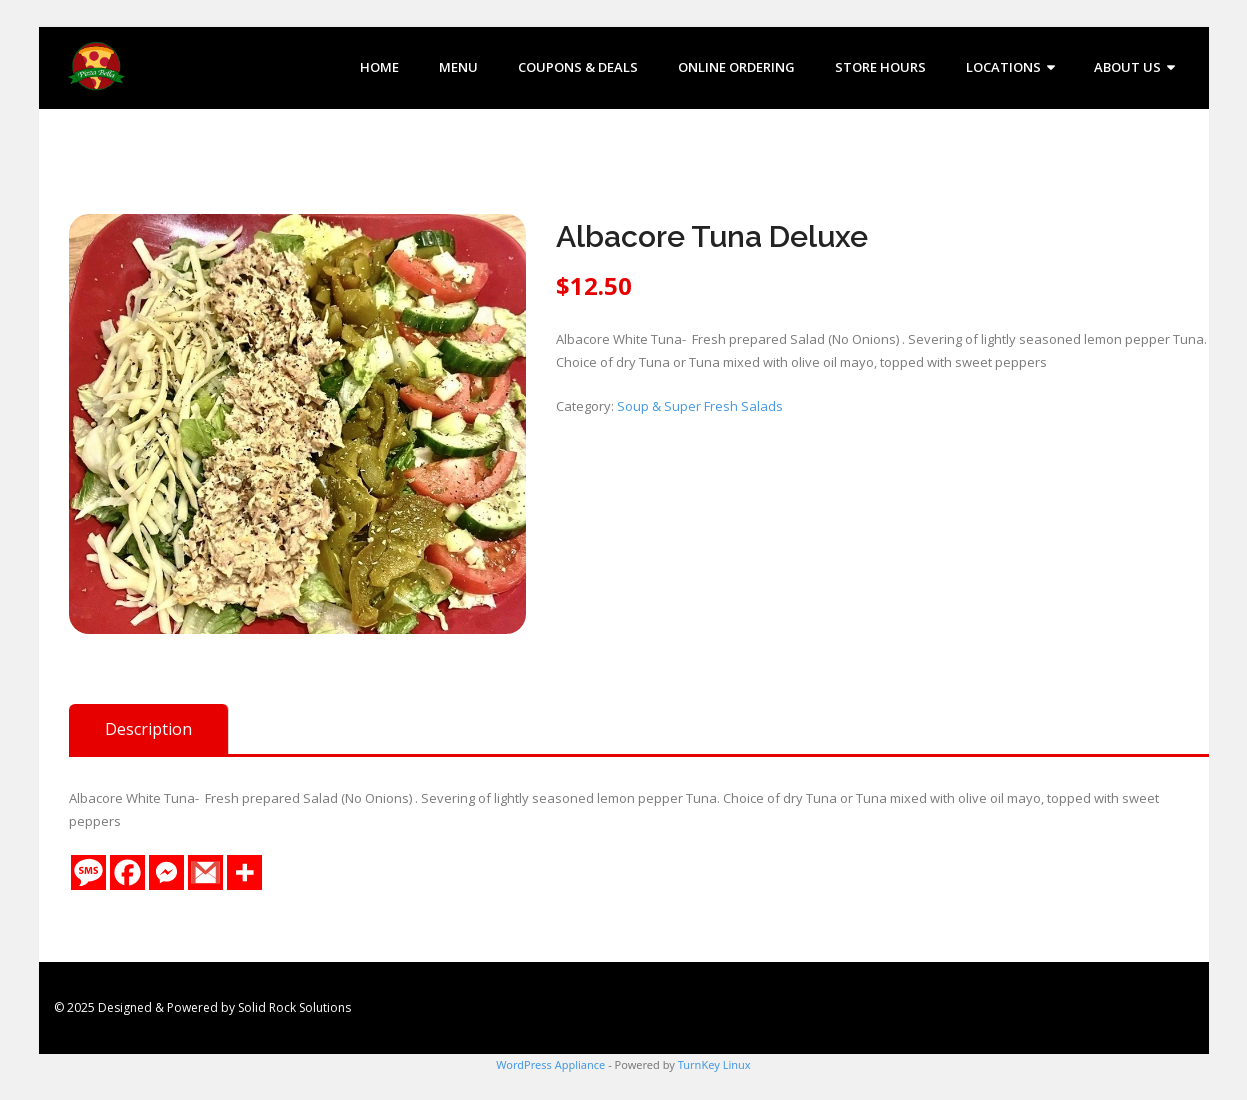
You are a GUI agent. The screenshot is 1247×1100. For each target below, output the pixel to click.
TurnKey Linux (714, 1064)
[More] (244, 872)
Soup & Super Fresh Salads (700, 406)
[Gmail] (205, 872)
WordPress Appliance (550, 1064)
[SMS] (88, 872)
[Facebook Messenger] (166, 872)
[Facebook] (127, 872)
